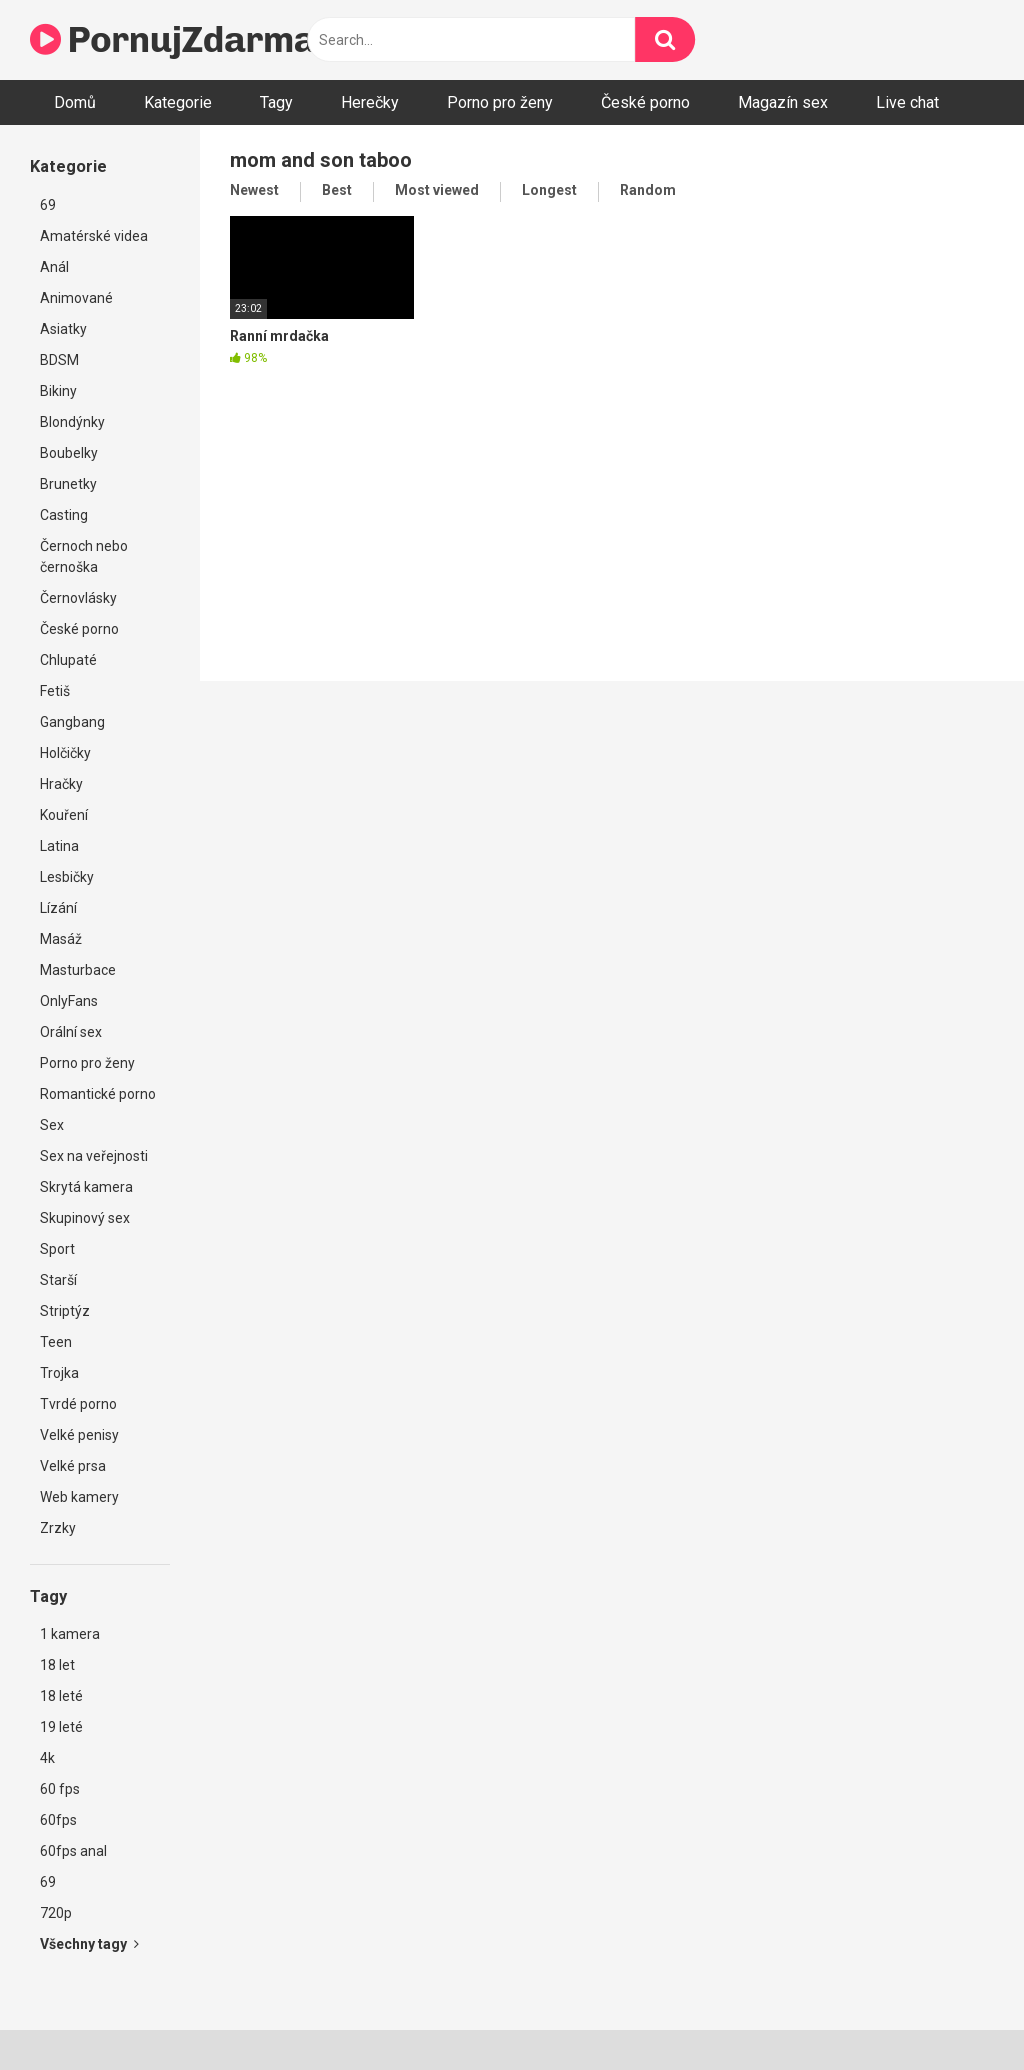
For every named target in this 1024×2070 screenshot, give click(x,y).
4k (47, 1758)
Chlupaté (68, 660)
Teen (56, 1342)
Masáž (61, 939)
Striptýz (65, 1311)
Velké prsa (73, 1466)
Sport (57, 1249)
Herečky (370, 102)
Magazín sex (783, 102)
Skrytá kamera (86, 1187)
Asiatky (63, 329)
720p (56, 1913)
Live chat (907, 102)
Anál (54, 267)
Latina (59, 846)
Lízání (58, 908)
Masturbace (78, 970)
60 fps (60, 1789)
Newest (254, 190)
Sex (52, 1125)
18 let (57, 1665)
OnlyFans (69, 1001)
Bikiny (58, 391)
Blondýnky (72, 422)
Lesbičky (67, 877)
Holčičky (65, 753)
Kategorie (178, 102)
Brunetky (68, 484)
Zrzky (58, 1528)
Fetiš (55, 691)
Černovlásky (78, 598)
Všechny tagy (89, 1944)
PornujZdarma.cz (196, 39)
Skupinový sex (85, 1218)
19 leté (61, 1727)
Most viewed (437, 190)
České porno (645, 102)
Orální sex (71, 1032)
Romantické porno (98, 1094)
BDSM (59, 360)
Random (648, 190)
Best (337, 190)
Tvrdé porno (78, 1404)
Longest (549, 190)
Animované (76, 298)
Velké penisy (79, 1435)
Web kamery (79, 1497)
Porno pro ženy (500, 102)
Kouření (64, 815)
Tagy (276, 102)
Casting (64, 515)
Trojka (59, 1373)
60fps (58, 1820)
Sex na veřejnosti (94, 1156)
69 (48, 205)
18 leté (61, 1696)
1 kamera (70, 1634)
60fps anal (73, 1851)
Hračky (61, 784)
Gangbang (72, 722)
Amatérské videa (94, 236)
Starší (58, 1280)
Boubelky (69, 453)
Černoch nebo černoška (84, 556)
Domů (75, 102)
